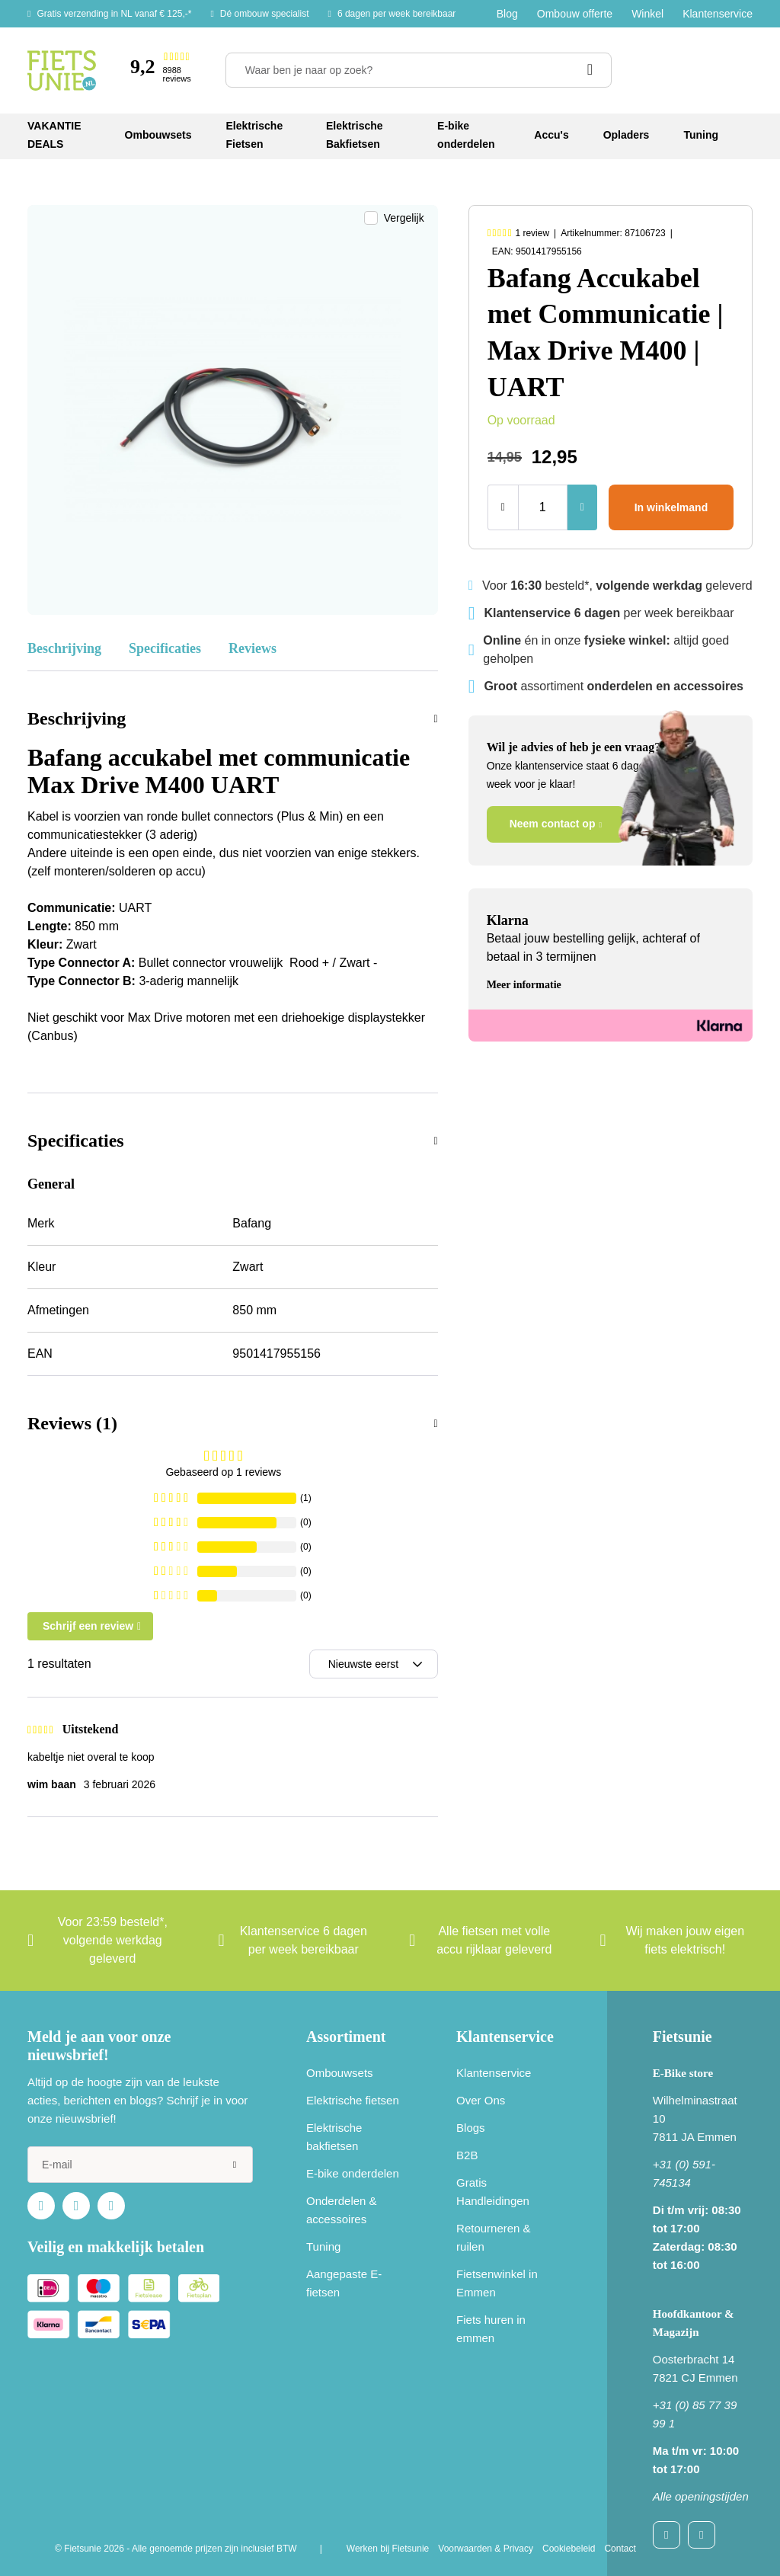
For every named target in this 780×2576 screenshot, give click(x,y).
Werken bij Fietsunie (388, 2548)
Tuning (323, 2246)
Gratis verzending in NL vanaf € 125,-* (114, 13)
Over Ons (480, 2100)
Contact (619, 2548)
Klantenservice (717, 14)
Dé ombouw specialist (264, 13)
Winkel (647, 14)
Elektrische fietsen (352, 2100)
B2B (467, 2155)
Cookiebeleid (568, 2548)
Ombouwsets (339, 2072)
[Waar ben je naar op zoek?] (418, 70)
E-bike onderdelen (352, 2173)
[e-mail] (140, 2164)
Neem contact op (553, 824)
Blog (507, 14)
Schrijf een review (88, 1626)
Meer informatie (524, 984)
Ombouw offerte (574, 14)
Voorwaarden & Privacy (485, 2548)
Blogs (470, 2127)
